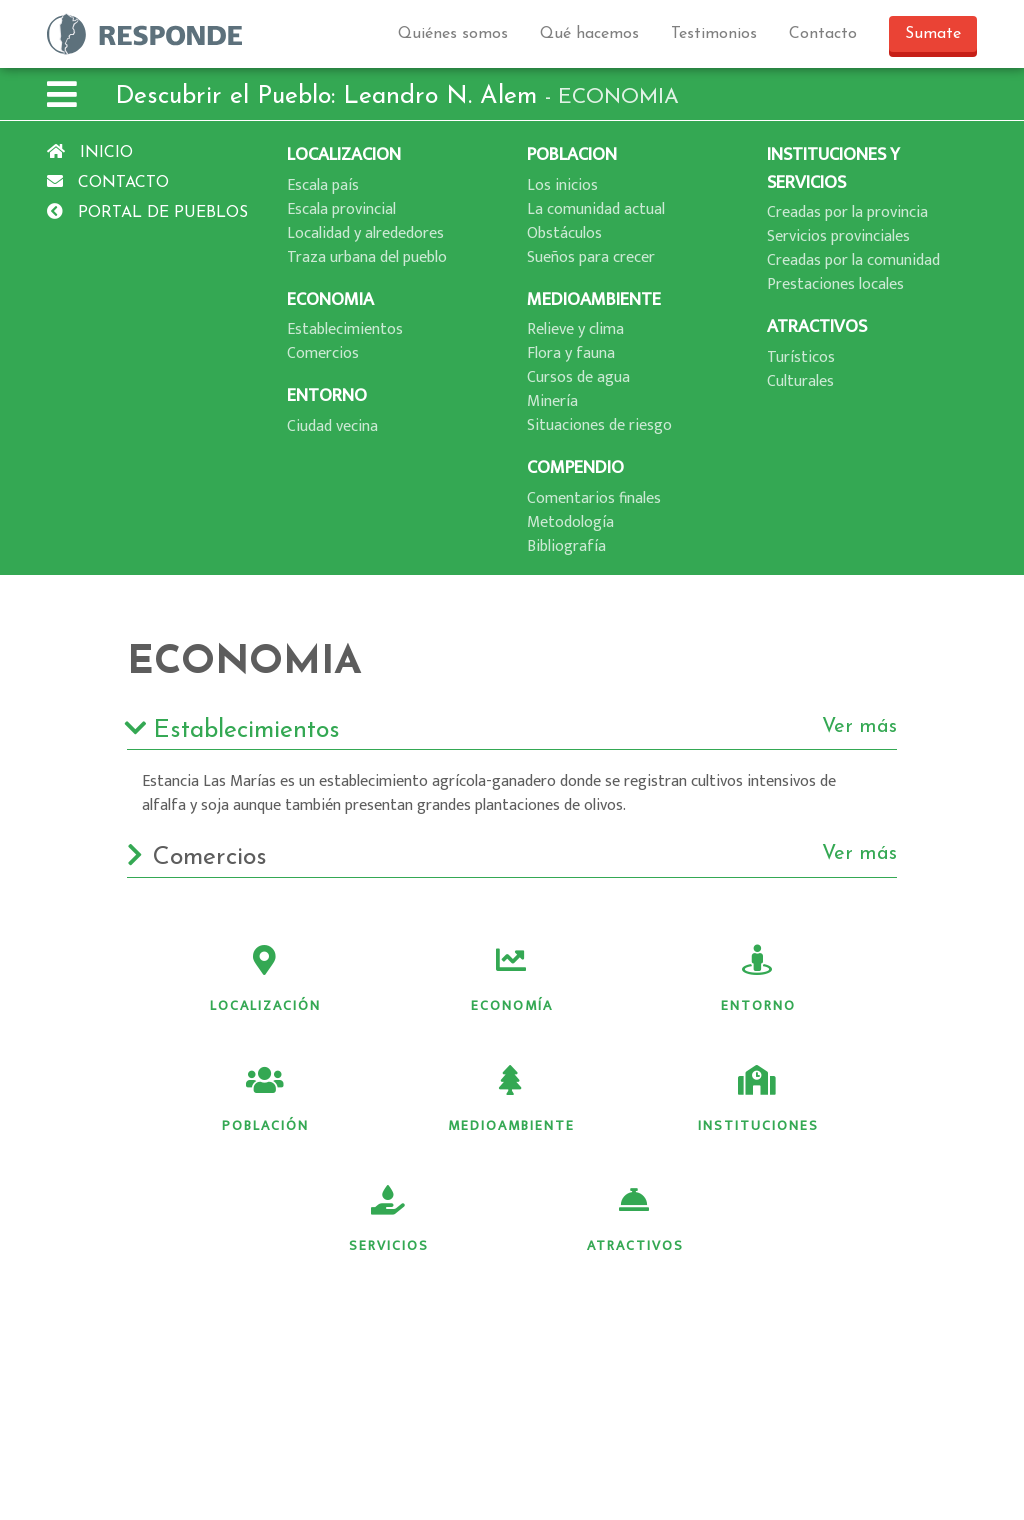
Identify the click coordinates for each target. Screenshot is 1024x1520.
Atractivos (635, 1221)
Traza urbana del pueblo (367, 257)
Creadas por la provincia (847, 212)
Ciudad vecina (332, 426)
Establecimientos (345, 329)
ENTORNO (327, 395)
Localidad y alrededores (365, 233)
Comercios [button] (512, 858)
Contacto (823, 34)
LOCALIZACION (344, 154)
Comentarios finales (594, 498)
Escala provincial (341, 209)
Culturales (800, 381)
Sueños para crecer (591, 257)
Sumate (933, 34)
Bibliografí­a (566, 546)
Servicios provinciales (838, 236)
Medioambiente (511, 1101)
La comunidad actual (596, 209)
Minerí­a (552, 401)
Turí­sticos (801, 357)
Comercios (323, 353)
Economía (512, 981)
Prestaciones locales (835, 284)
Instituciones (758, 1101)
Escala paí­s (323, 185)
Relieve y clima (575, 329)
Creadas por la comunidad (853, 260)
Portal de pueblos (147, 213)
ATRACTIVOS (817, 326)
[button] (62, 97)
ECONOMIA (330, 299)
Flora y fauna (571, 353)
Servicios (389, 1221)
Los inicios (562, 185)
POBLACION (572, 154)
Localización (265, 981)
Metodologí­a (570, 522)
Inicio (90, 153)
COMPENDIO (575, 467)
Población (265, 1101)
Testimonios (714, 34)
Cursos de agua (578, 377)
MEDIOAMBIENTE (594, 299)
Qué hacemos (589, 34)
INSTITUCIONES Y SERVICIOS (833, 168)
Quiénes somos (453, 34)
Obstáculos (564, 233)
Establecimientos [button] (512, 731)
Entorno (758, 981)
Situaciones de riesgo (599, 425)
